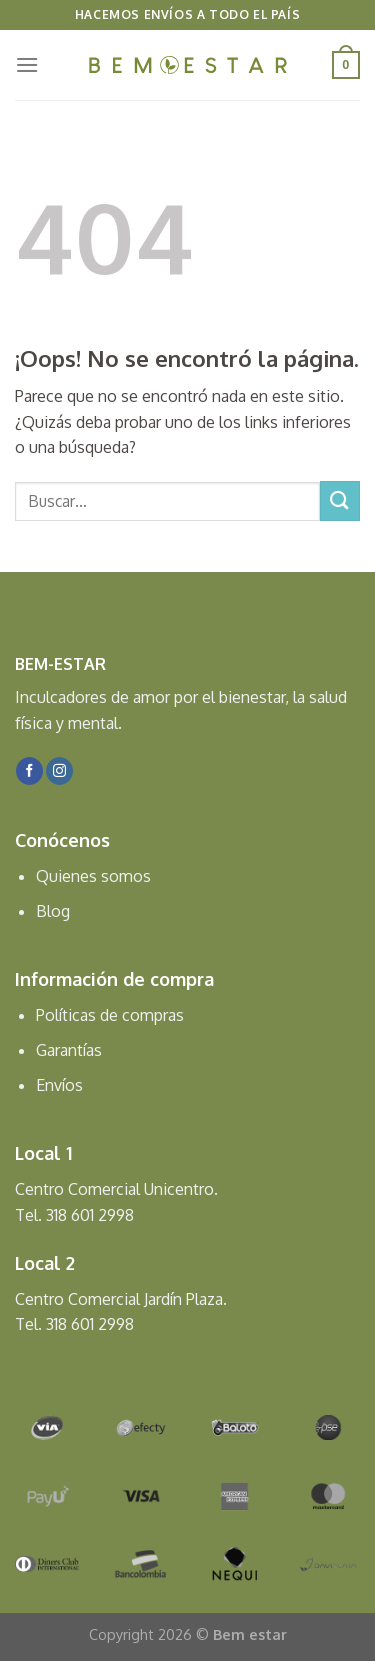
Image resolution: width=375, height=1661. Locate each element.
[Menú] (27, 64)
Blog (53, 911)
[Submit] (340, 500)
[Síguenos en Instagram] (59, 771)
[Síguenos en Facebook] (29, 771)
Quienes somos (93, 876)
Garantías (69, 1050)
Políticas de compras (110, 1015)
